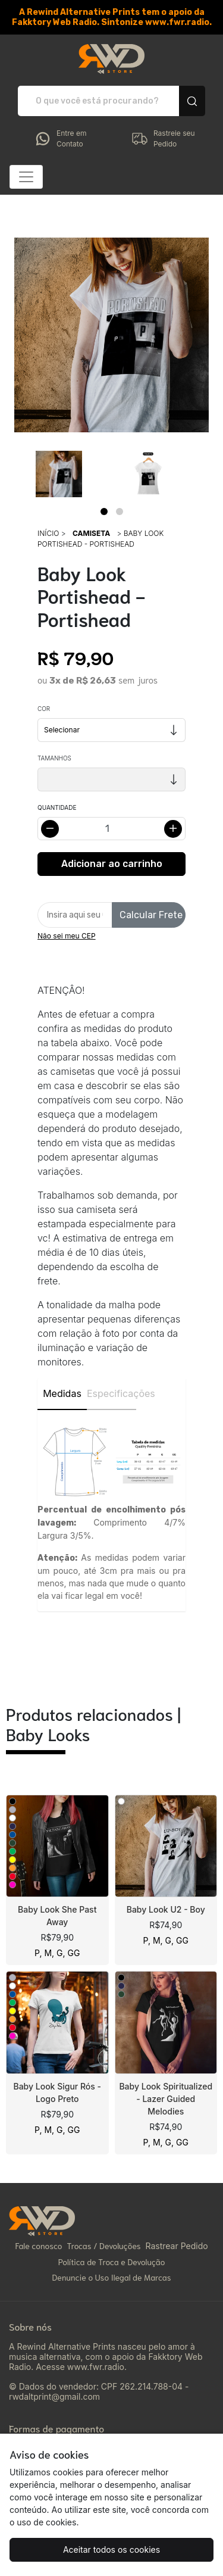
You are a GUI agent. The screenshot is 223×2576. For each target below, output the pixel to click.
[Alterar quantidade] (111, 829)
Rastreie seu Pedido (163, 138)
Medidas (62, 1393)
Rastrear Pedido (176, 2246)
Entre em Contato (60, 138)
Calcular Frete (151, 915)
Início (48, 533)
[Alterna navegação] (26, 177)
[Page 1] (104, 511)
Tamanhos (54, 758)
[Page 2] (119, 511)
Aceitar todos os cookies (111, 2549)
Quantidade (56, 807)
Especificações (111, 1393)
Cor (43, 708)
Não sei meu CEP (66, 935)
